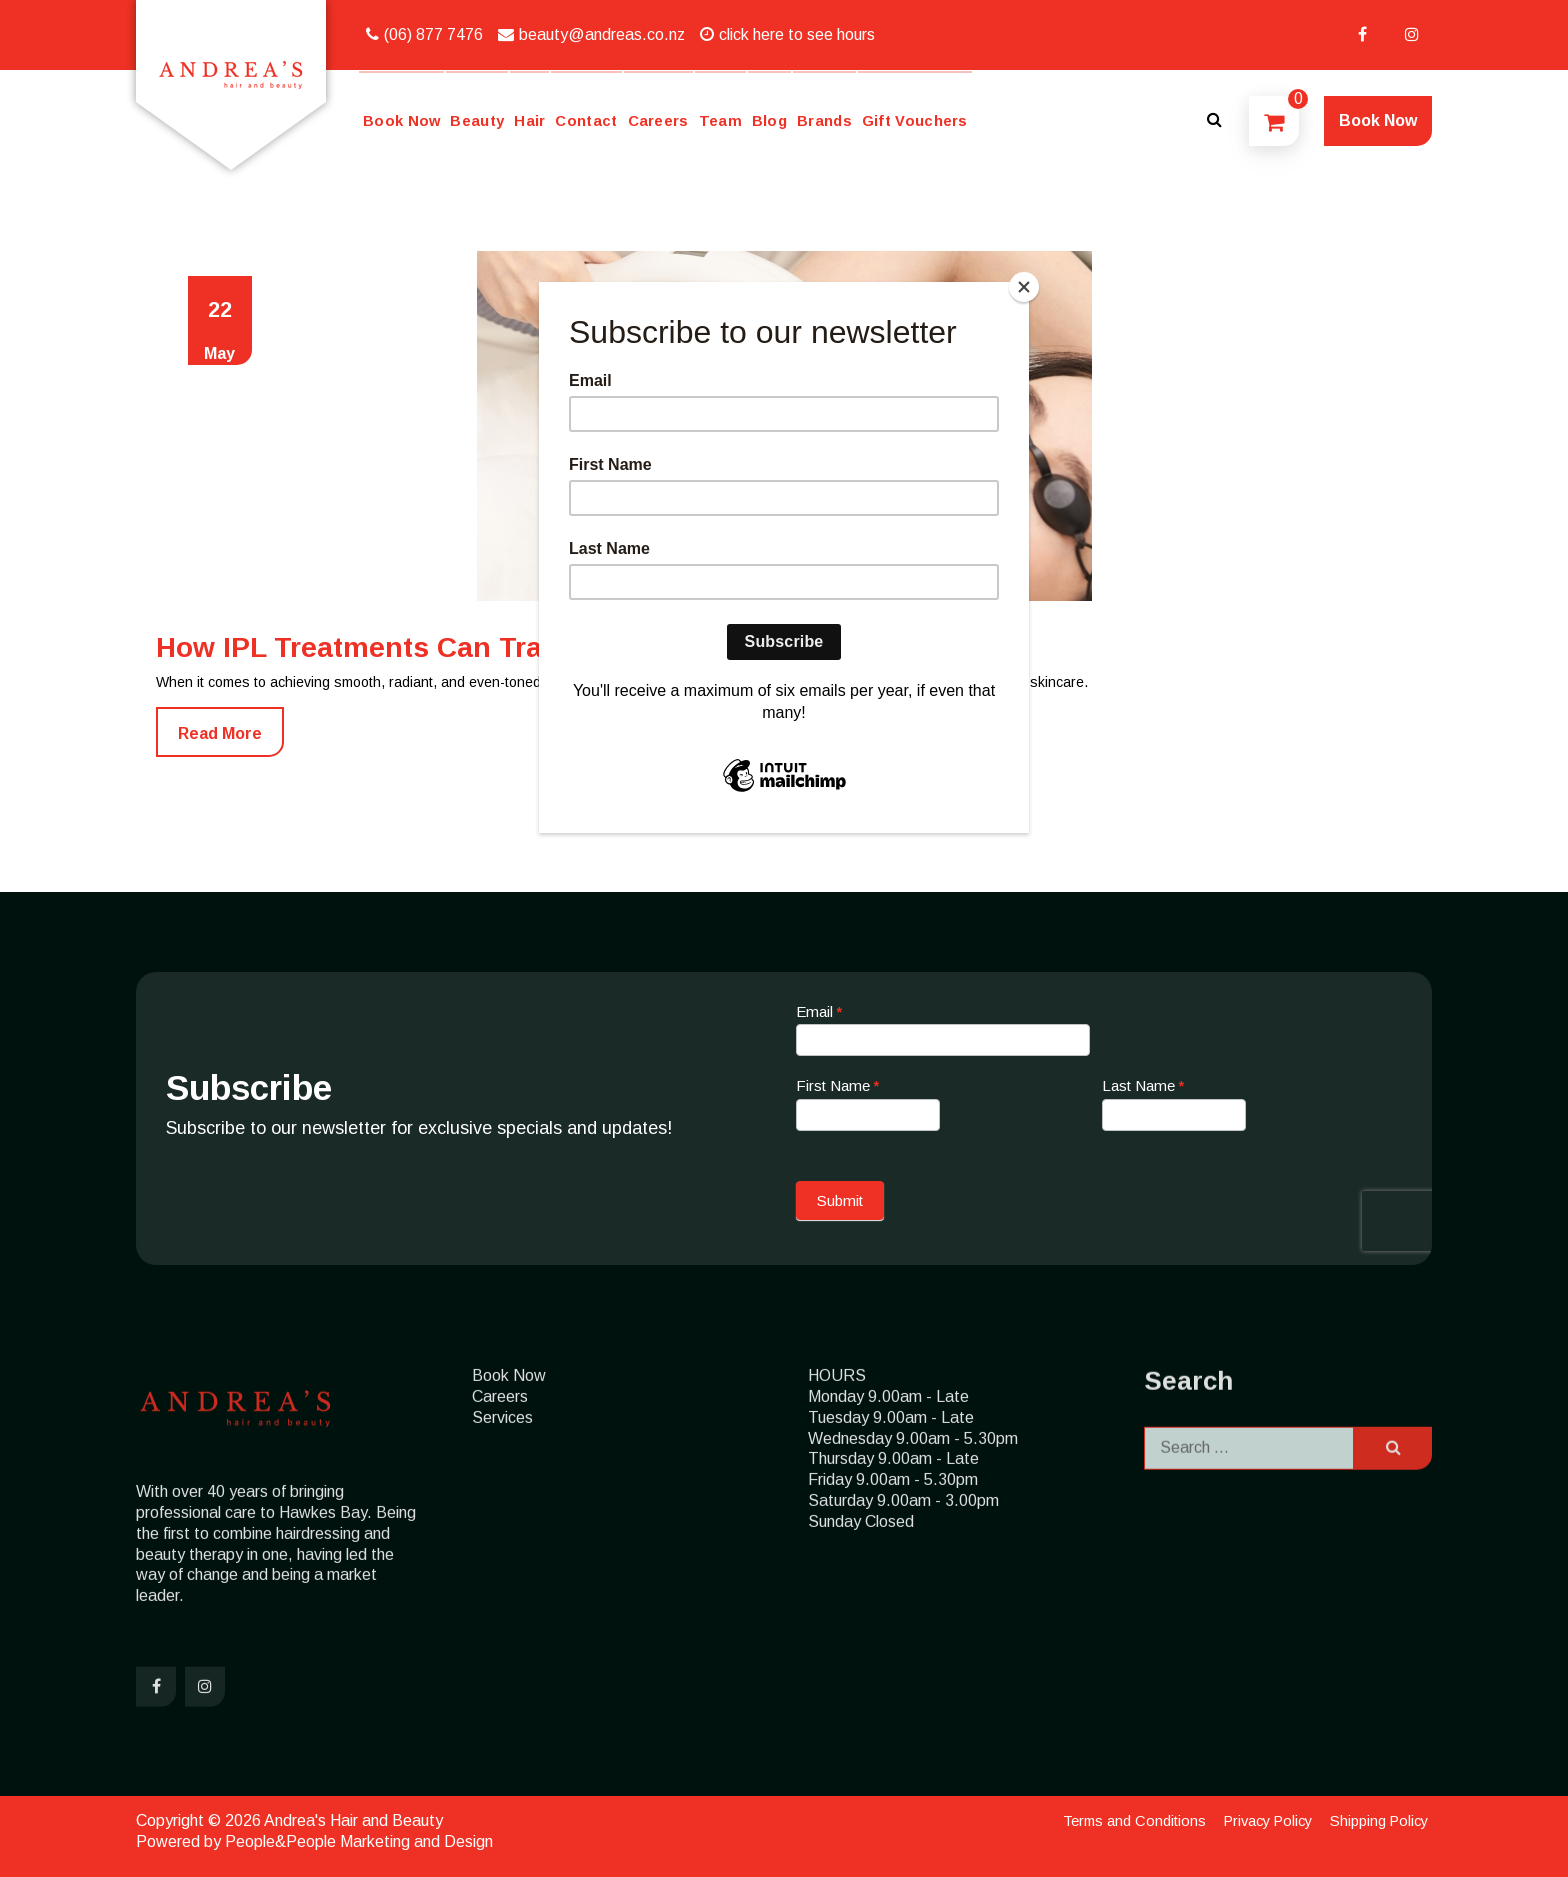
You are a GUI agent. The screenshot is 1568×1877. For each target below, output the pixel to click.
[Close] (1024, 287)
